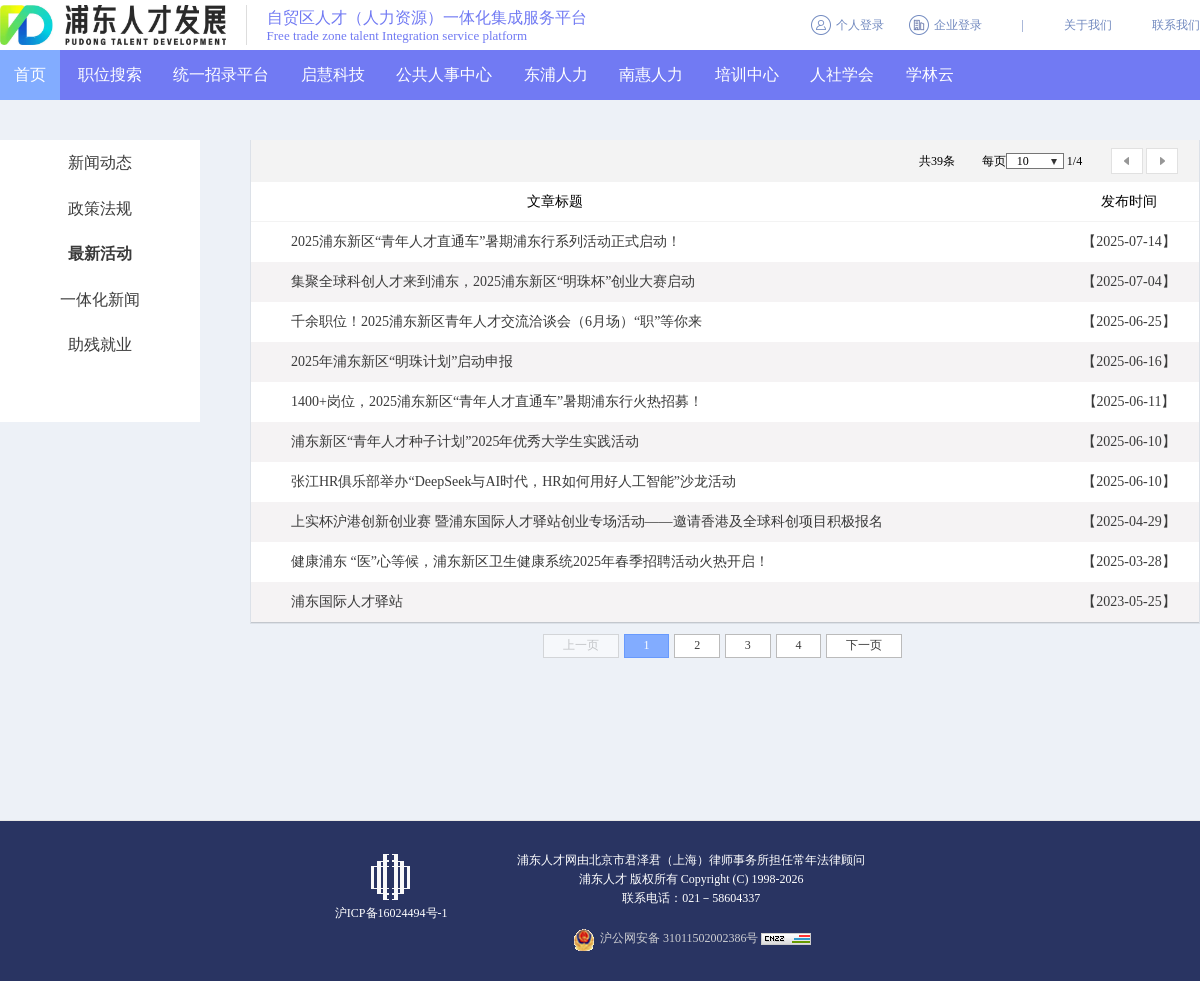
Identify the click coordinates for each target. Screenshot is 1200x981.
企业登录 (958, 25)
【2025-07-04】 (1128, 281)
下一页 (864, 645)
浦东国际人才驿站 (347, 601)
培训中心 (747, 74)
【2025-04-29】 (1128, 521)
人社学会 (842, 74)
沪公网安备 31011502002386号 (679, 938)
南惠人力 (651, 74)
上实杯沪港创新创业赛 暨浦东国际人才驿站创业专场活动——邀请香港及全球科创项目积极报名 (587, 521)
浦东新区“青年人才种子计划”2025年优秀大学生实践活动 (465, 441)
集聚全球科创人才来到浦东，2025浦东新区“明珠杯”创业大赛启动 (493, 281)
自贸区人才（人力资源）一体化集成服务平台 (427, 18)
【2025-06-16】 (1128, 361)
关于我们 (1088, 25)
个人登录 (860, 25)
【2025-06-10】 (1128, 441)
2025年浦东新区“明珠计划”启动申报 (402, 361)
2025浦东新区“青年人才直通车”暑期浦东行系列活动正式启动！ (486, 241)
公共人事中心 (444, 74)
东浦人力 (556, 74)
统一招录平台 (221, 74)
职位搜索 (110, 74)
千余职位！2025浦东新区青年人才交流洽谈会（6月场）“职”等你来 (496, 321)
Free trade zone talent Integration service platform (397, 36)
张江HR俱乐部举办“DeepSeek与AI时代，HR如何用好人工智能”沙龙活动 (513, 481)
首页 (30, 74)
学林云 (930, 74)
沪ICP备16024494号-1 (391, 913)
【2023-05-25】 (1128, 601)
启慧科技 (333, 74)
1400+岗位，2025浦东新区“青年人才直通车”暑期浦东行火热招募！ (497, 401)
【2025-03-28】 (1128, 561)
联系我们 (1176, 25)
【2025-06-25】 (1128, 321)
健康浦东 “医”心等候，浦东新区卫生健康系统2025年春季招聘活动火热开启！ (530, 561)
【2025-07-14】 (1128, 241)
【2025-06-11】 (1129, 401)
